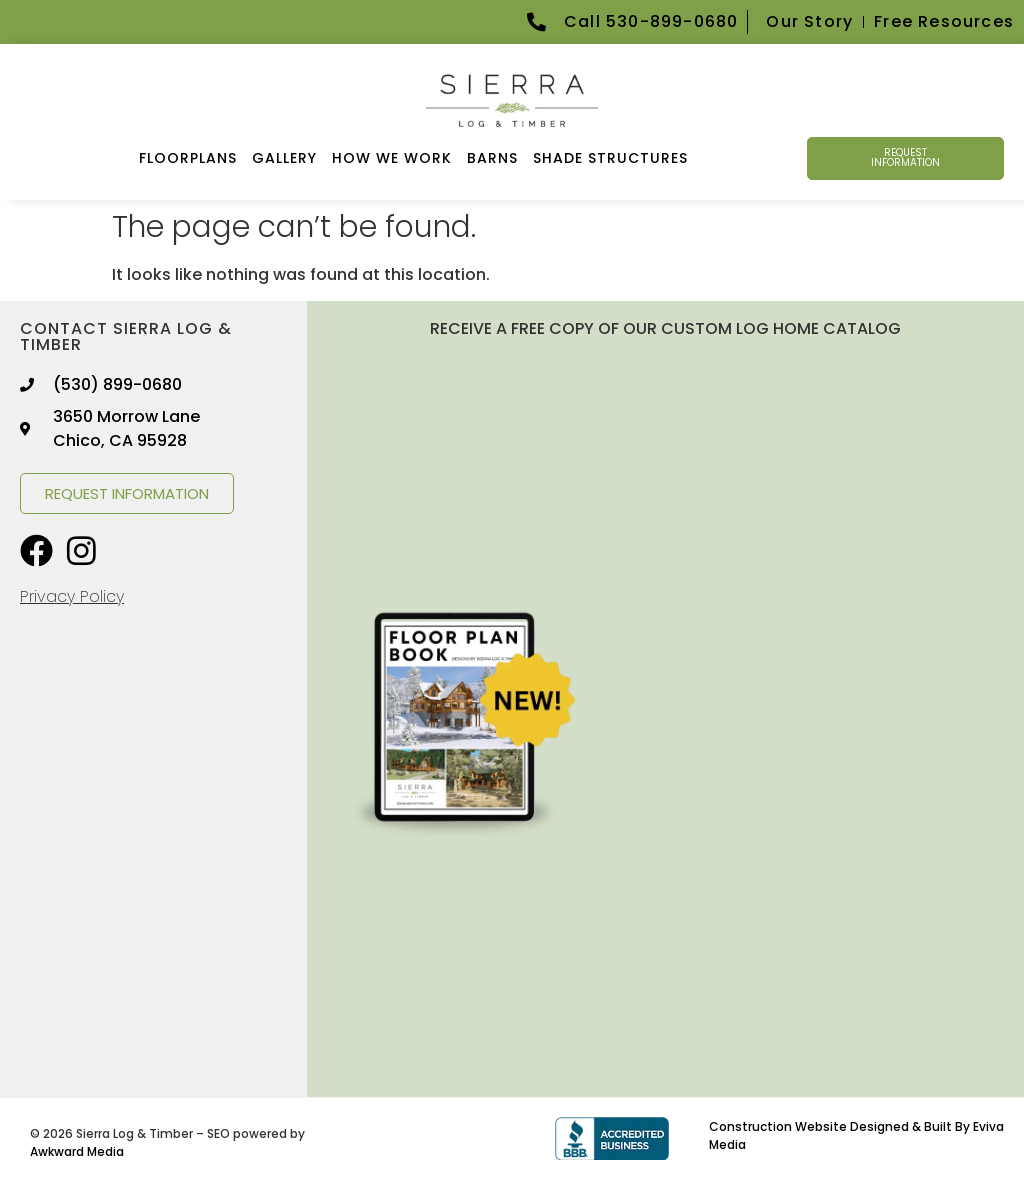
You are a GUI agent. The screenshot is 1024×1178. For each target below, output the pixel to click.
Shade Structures (610, 158)
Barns (492, 158)
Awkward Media (77, 1151)
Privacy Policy (72, 596)
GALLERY (284, 158)
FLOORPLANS (188, 158)
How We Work (392, 158)
